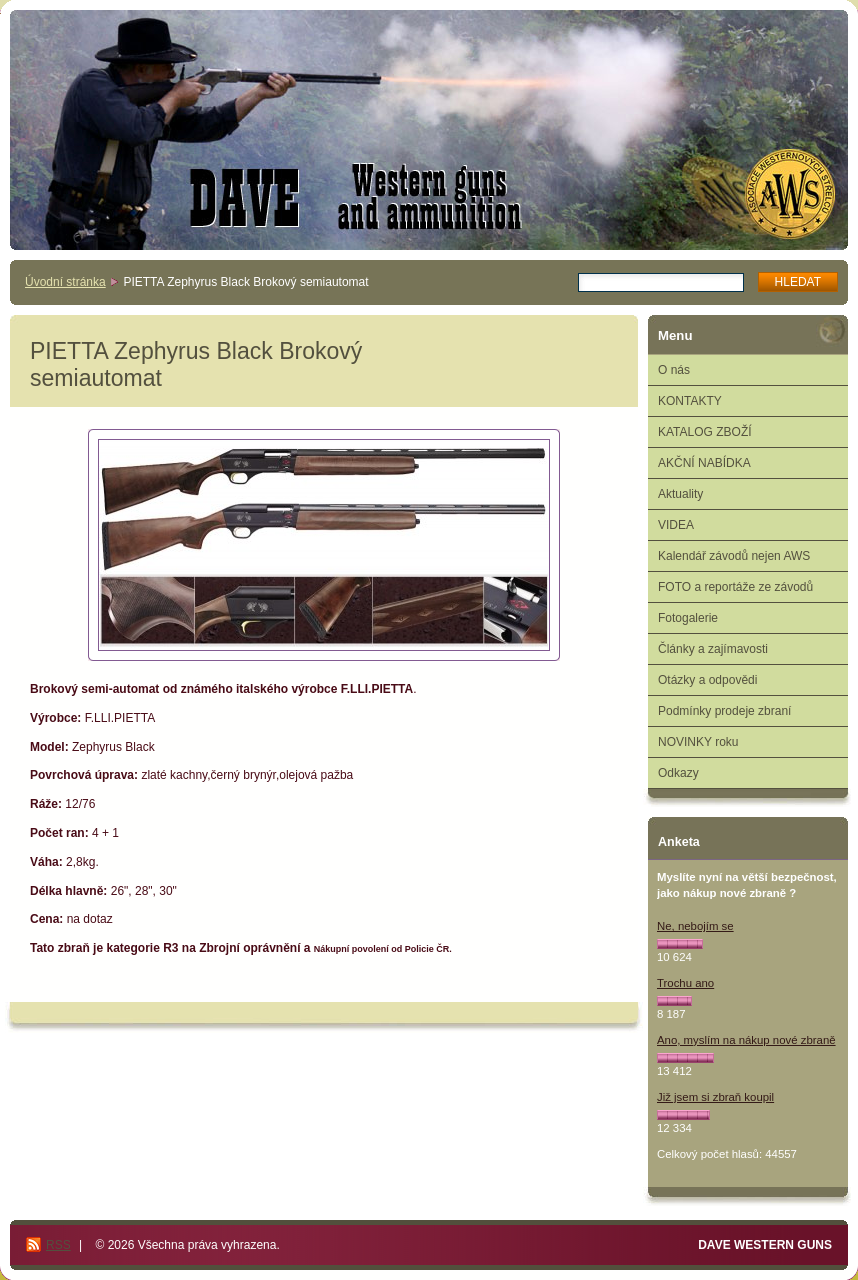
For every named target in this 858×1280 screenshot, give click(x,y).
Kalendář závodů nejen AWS (734, 556)
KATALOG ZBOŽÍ (705, 432)
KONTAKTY (690, 401)
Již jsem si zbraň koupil (715, 1097)
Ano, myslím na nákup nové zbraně (746, 1040)
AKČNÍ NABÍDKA (704, 463)
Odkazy (678, 773)
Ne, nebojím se (695, 926)
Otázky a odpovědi (707, 680)
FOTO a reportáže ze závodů (735, 587)
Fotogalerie (688, 618)
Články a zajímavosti (713, 649)
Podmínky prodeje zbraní (724, 711)
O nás (674, 370)
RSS (58, 1245)
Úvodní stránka (65, 282)
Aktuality (680, 494)
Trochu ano (685, 983)
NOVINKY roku (698, 742)
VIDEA (676, 525)
